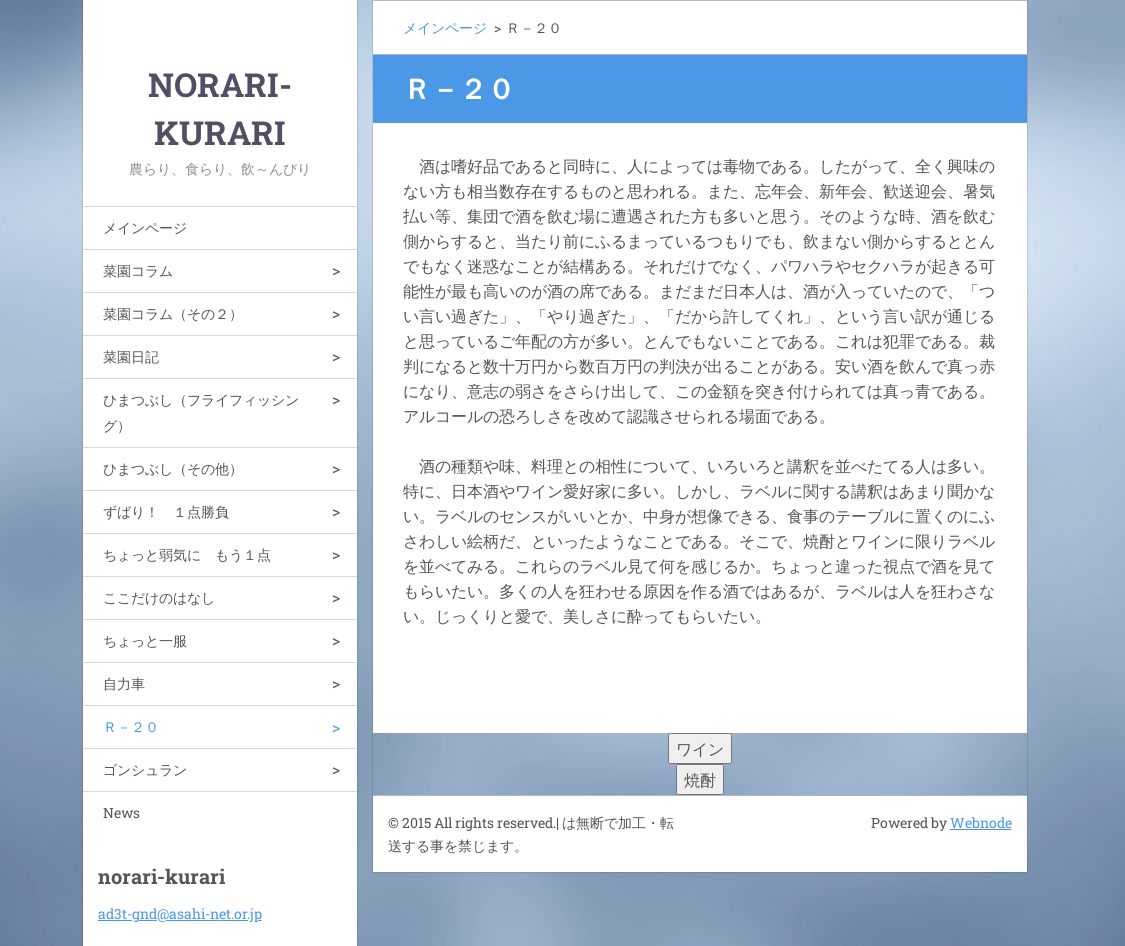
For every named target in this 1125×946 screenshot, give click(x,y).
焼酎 (700, 779)
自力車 (124, 683)
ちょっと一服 (145, 640)
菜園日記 (131, 356)
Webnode (981, 822)
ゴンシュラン (145, 769)
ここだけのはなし (159, 597)
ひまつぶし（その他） (173, 468)
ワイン (700, 748)
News (121, 812)
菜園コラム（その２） (173, 313)
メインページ (145, 227)
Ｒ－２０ (131, 726)
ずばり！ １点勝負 (166, 511)
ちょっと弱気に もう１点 (187, 554)
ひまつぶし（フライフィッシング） (201, 412)
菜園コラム (138, 270)
